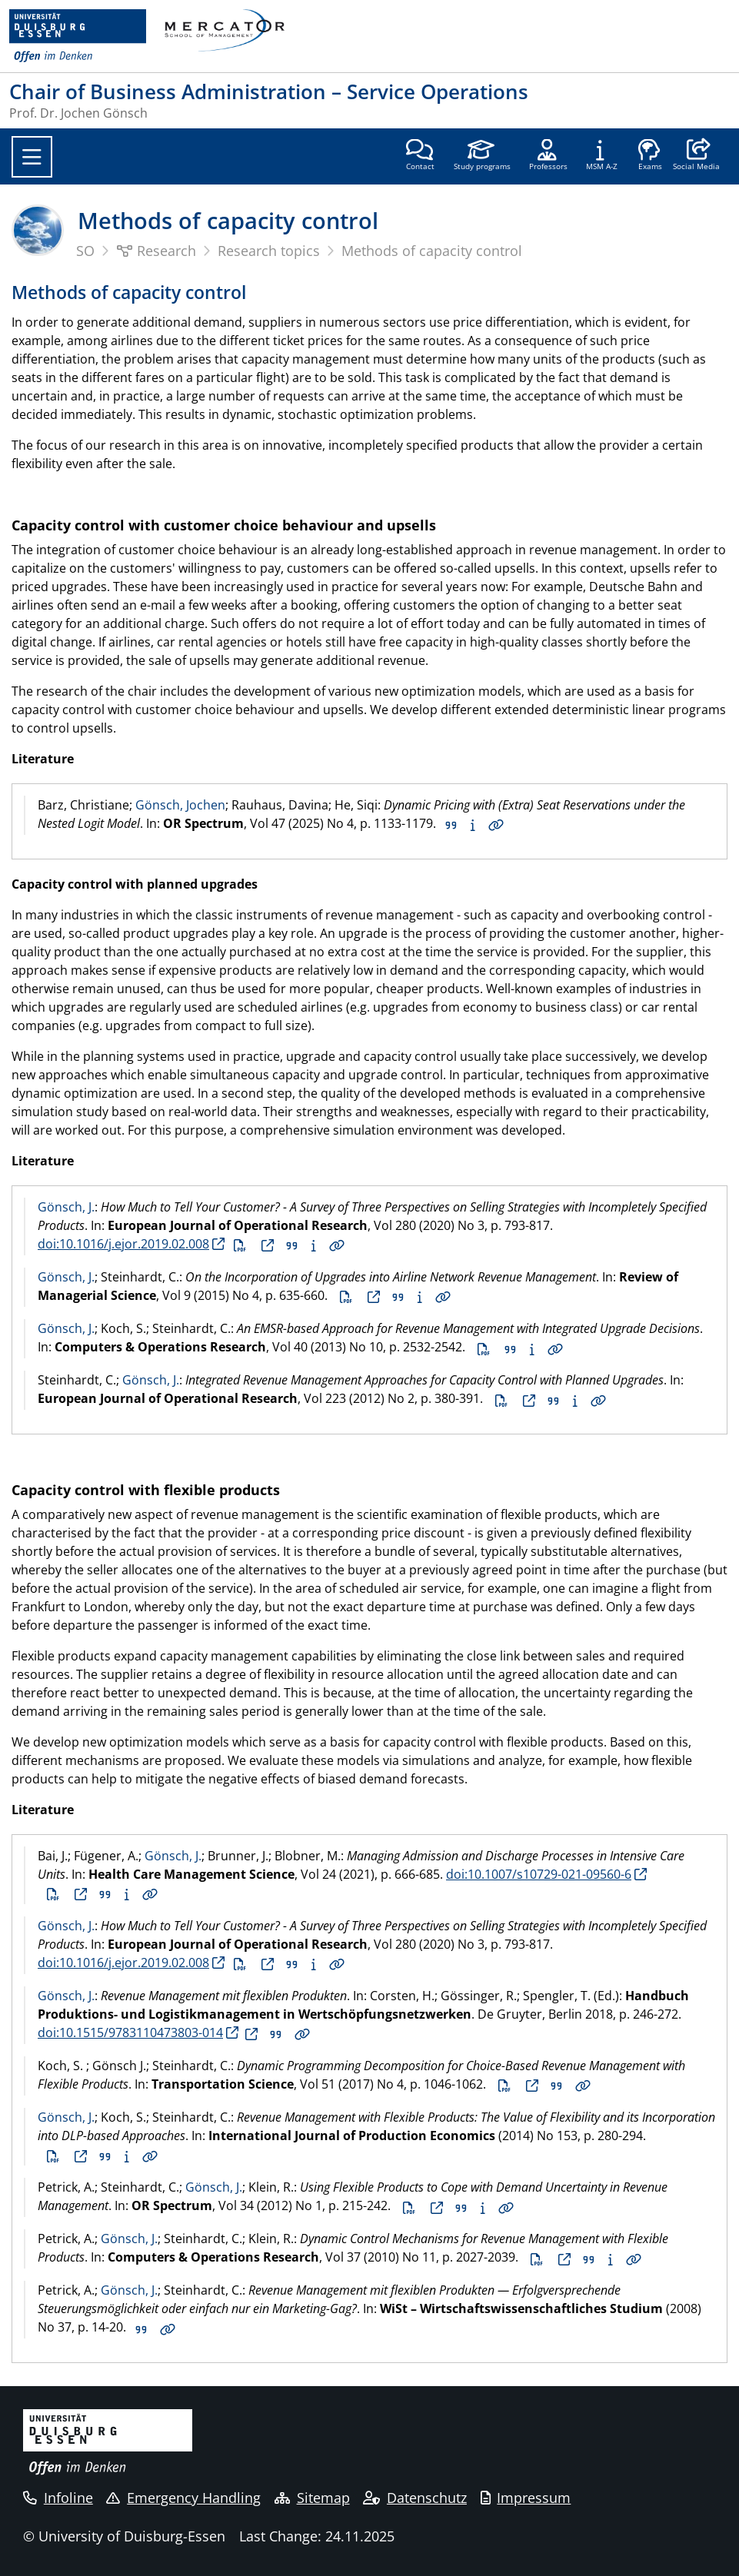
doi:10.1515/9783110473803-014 (130, 2032)
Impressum (526, 2497)
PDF (240, 1246)
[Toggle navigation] (32, 157)
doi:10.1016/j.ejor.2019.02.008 (123, 1243)
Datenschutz (415, 2497)
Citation (451, 825)
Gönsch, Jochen (180, 804)
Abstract (473, 825)
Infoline (58, 2497)
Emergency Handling (183, 2497)
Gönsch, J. (66, 1206)
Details (496, 825)
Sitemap (312, 2497)
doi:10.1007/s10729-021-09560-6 (538, 1874)
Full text (268, 1246)
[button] (696, 156)
